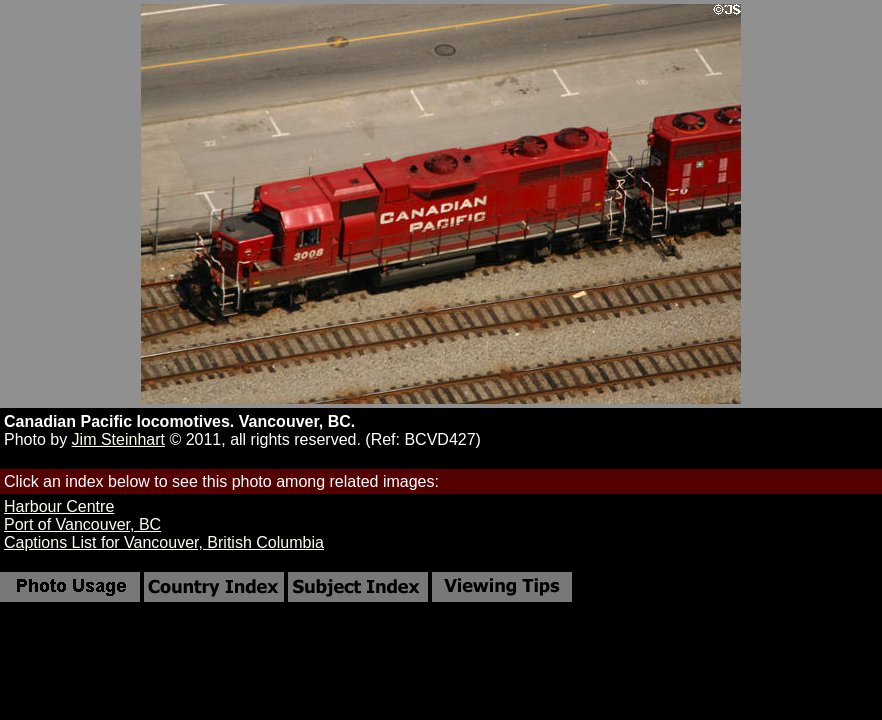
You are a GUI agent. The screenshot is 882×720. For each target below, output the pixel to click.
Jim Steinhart (118, 439)
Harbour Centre (59, 506)
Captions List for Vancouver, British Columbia (164, 542)
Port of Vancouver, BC (82, 524)
